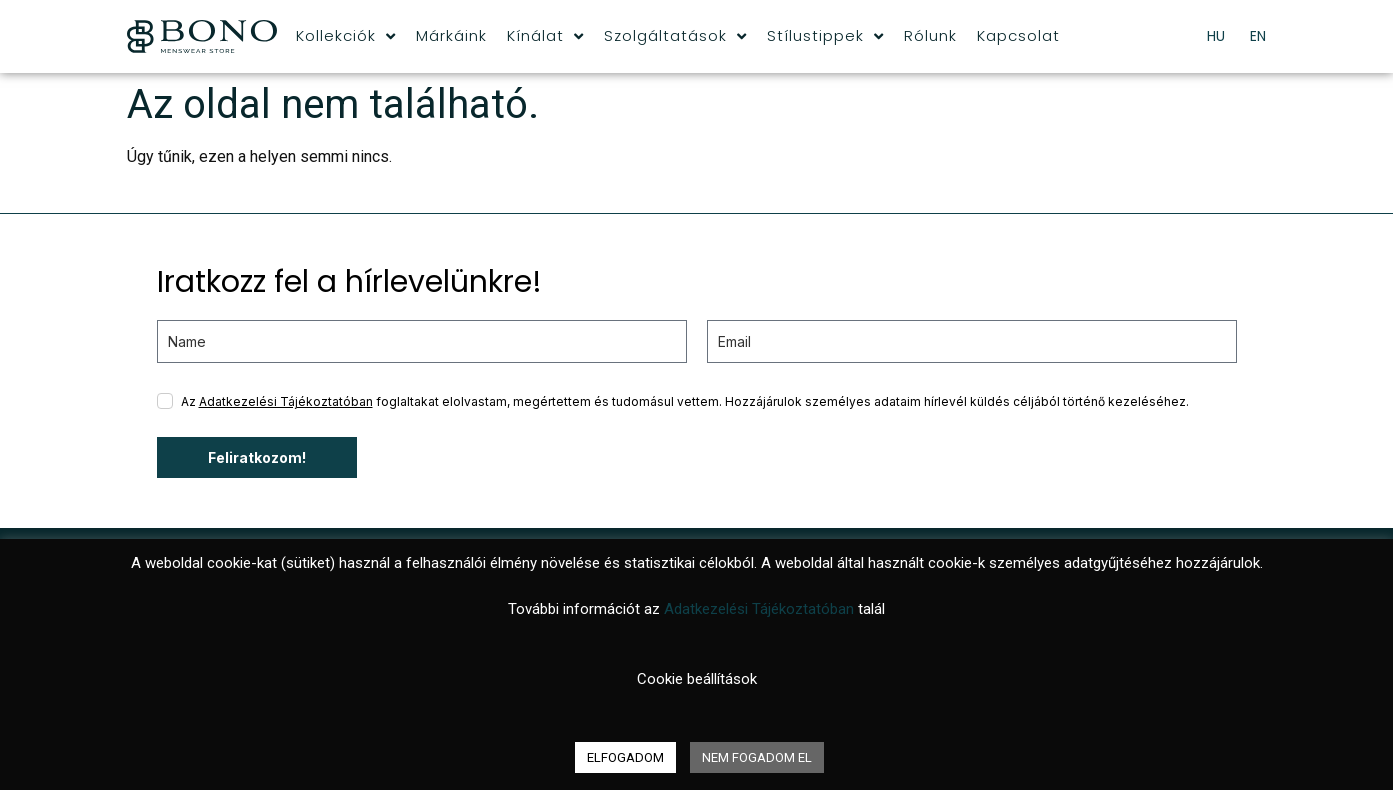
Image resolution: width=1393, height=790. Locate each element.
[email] (972, 341)
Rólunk (930, 35)
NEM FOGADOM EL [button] (757, 757)
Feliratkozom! (257, 457)
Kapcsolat (1018, 35)
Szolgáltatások (675, 36)
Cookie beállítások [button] (697, 679)
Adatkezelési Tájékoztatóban (286, 401)
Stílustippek (825, 36)
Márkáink (451, 35)
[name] (422, 341)
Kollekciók (346, 36)
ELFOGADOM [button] (625, 757)
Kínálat (545, 36)
